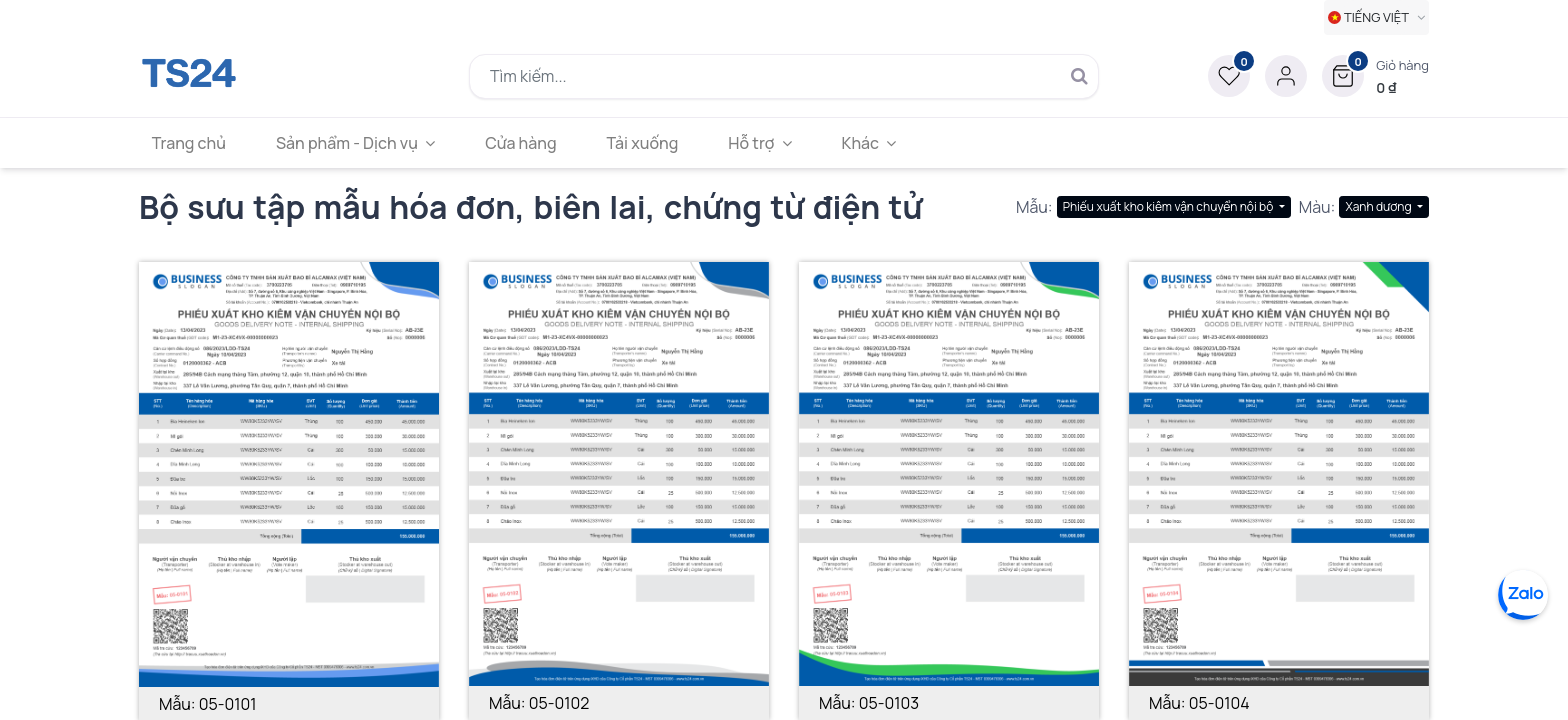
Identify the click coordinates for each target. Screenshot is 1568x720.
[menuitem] (191, 143)
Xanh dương (1379, 206)
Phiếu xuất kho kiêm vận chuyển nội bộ (1169, 206)
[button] (1375, 76)
